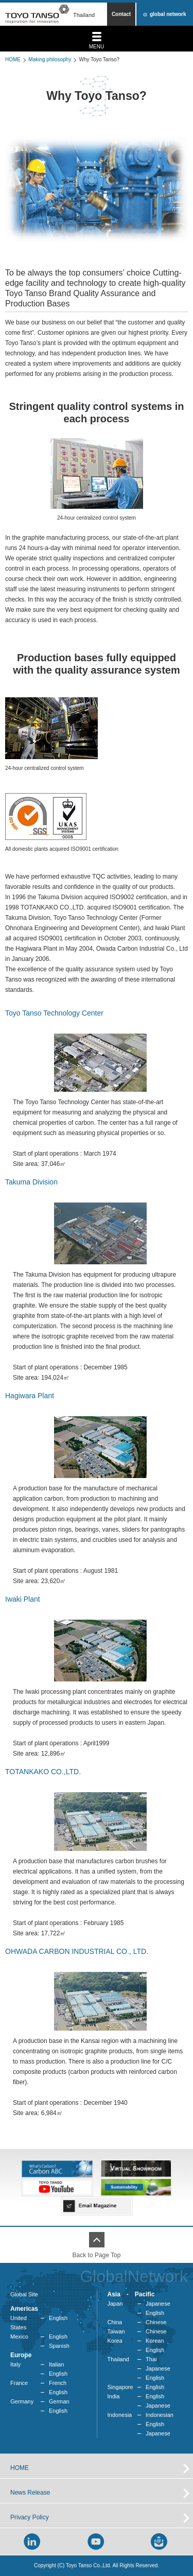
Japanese (158, 2303)
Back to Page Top (97, 2255)
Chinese (156, 2322)
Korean (155, 2341)
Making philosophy (49, 59)
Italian (56, 2364)
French (57, 2383)
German (59, 2401)
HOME (13, 59)
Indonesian (159, 2415)
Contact (121, 14)
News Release (30, 2492)
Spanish (59, 2346)
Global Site (24, 2294)
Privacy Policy (29, 2517)
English (58, 2318)
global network (168, 14)
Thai (151, 2359)
